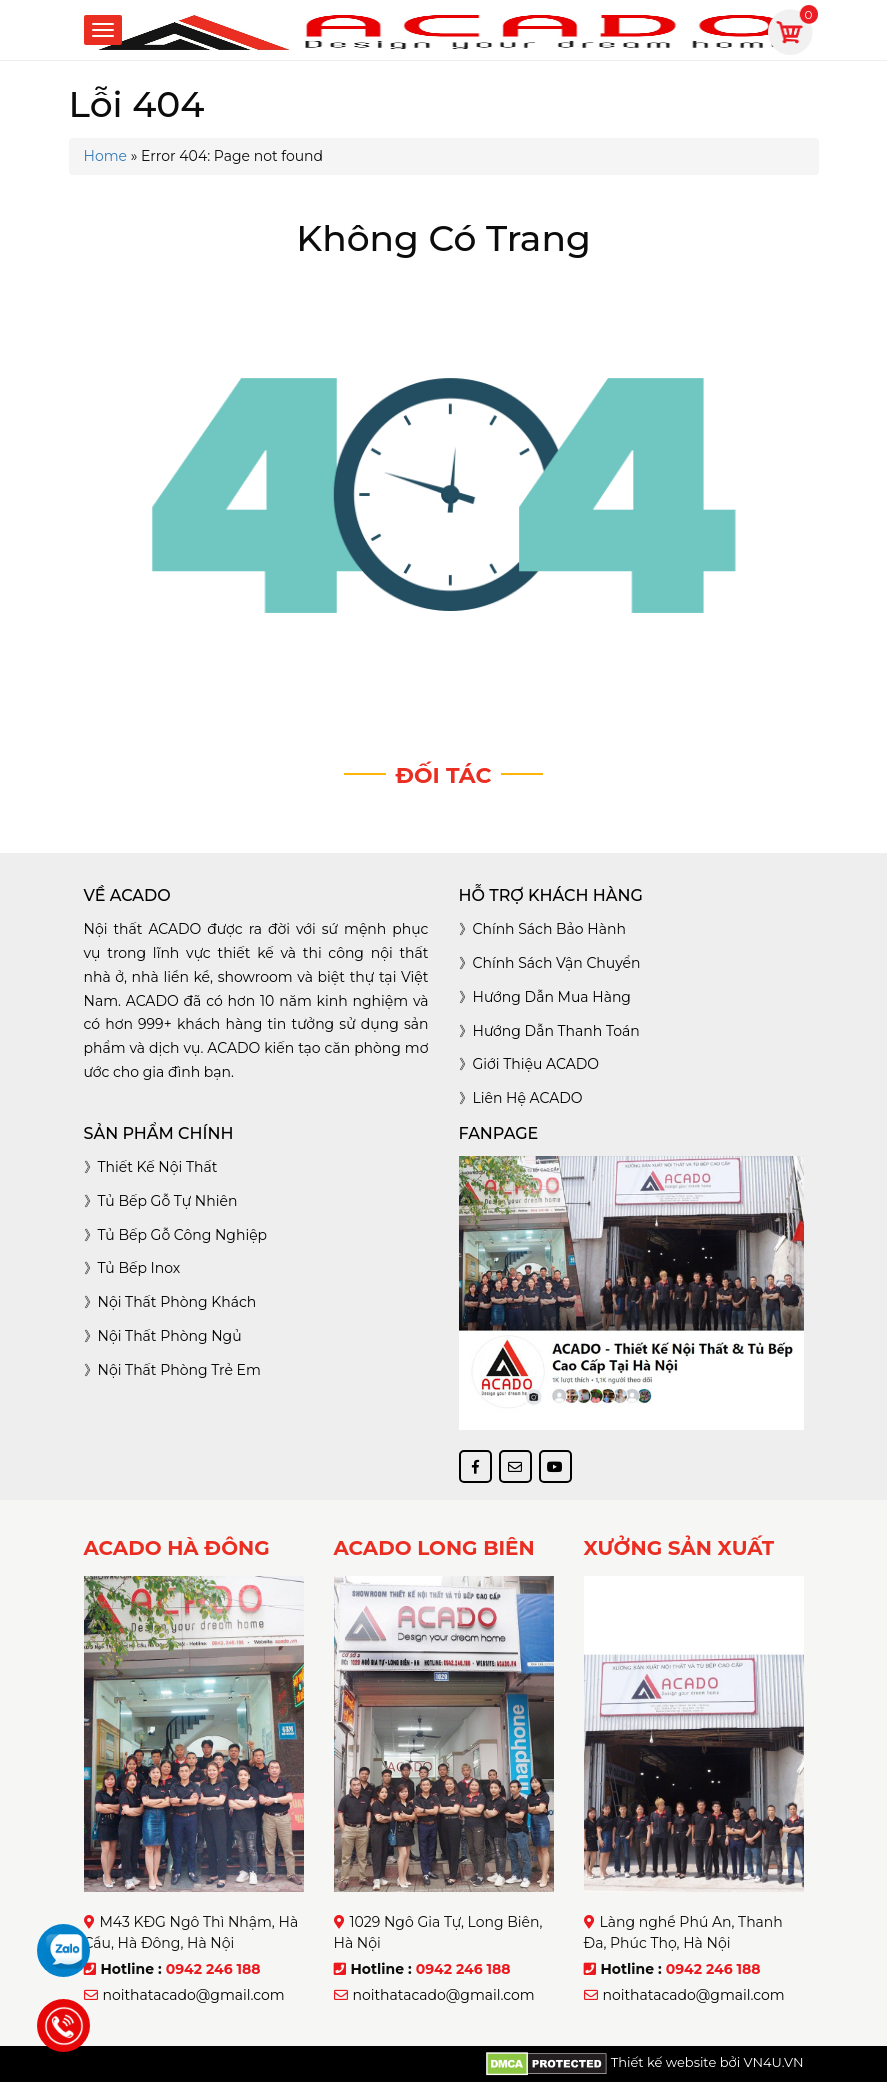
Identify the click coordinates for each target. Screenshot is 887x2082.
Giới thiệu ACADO (536, 1064)
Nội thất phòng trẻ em (179, 1370)
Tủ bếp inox (139, 1268)
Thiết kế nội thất (158, 1167)
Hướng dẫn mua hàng (552, 997)
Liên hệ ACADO (528, 1098)
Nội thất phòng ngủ (170, 1336)
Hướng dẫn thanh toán (556, 1031)
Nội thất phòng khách (177, 1302)
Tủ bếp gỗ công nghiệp (183, 1235)
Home (105, 156)
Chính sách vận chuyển (557, 963)
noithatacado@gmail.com (194, 1995)
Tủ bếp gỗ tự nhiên (168, 1201)
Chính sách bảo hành (549, 929)
